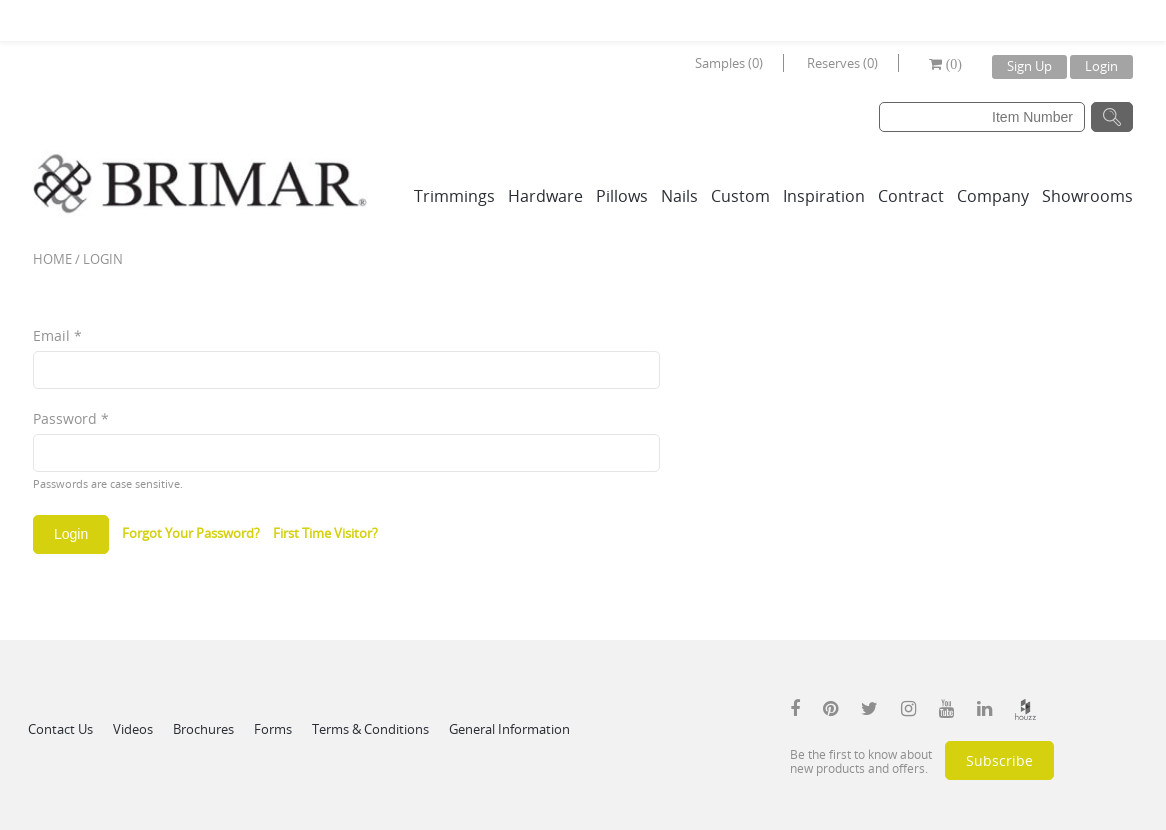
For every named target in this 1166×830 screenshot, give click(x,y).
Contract (911, 196)
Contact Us (60, 729)
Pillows (622, 196)
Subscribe (999, 760)
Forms (273, 729)
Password (71, 418)
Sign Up (1029, 66)
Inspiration (824, 196)
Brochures (203, 729)
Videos (133, 729)
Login (1101, 66)
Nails (679, 196)
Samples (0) (729, 63)
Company (993, 196)
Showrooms (1087, 196)
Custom (740, 196)
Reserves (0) (842, 63)
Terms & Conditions (370, 729)
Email (57, 335)
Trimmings (454, 196)
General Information (509, 729)
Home (52, 259)
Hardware (545, 196)
